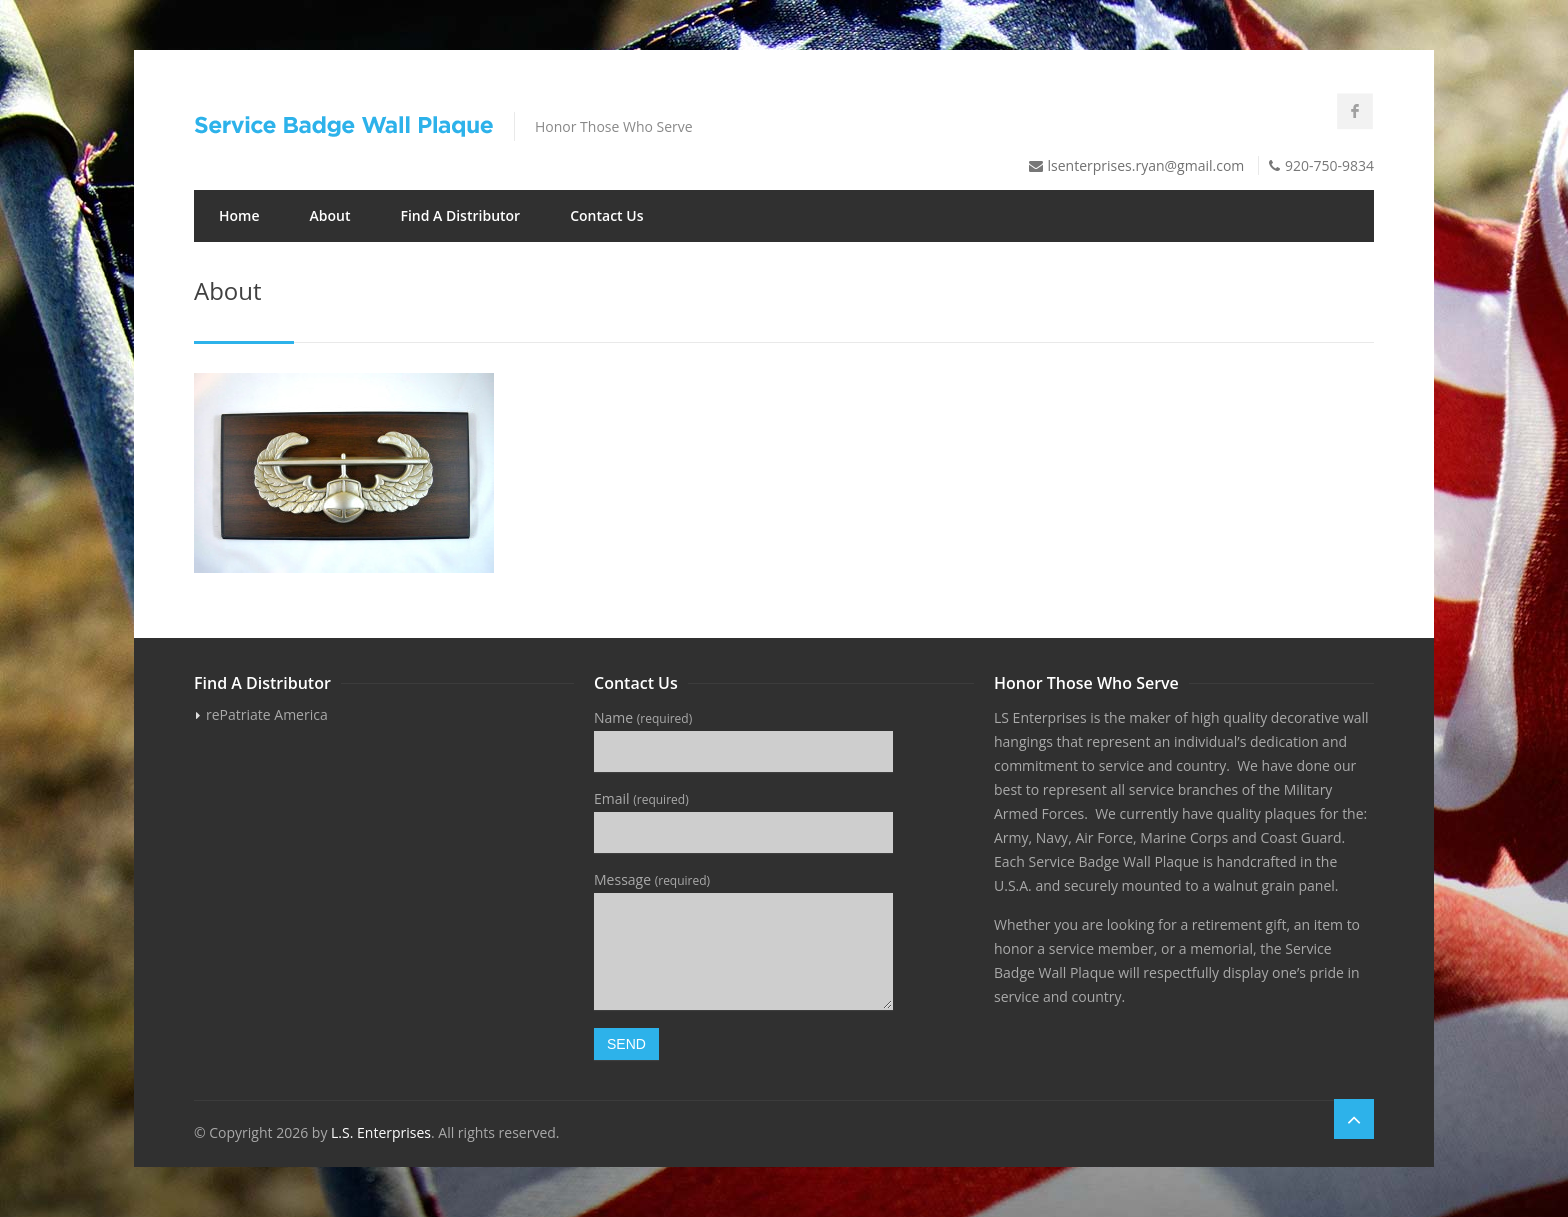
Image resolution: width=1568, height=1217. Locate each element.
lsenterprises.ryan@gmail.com (1146, 165)
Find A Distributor (460, 215)
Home (239, 215)
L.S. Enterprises (381, 1132)
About (330, 215)
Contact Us (606, 215)
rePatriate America (267, 714)
